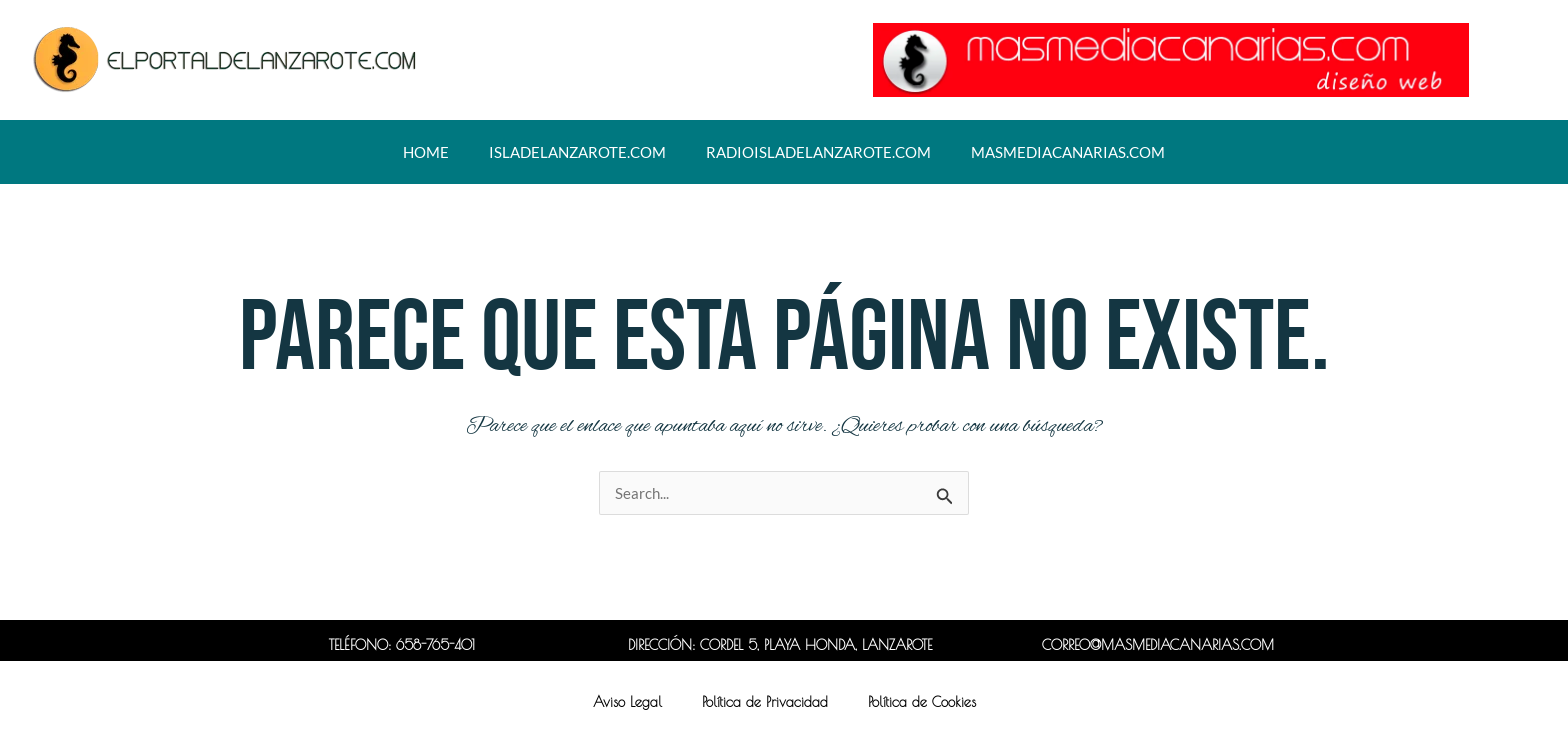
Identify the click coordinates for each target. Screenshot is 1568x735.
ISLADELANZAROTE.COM (577, 152)
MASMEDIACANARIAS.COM (1068, 152)
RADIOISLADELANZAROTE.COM (818, 152)
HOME (426, 152)
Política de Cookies (922, 702)
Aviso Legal (627, 702)
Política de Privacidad (765, 702)
